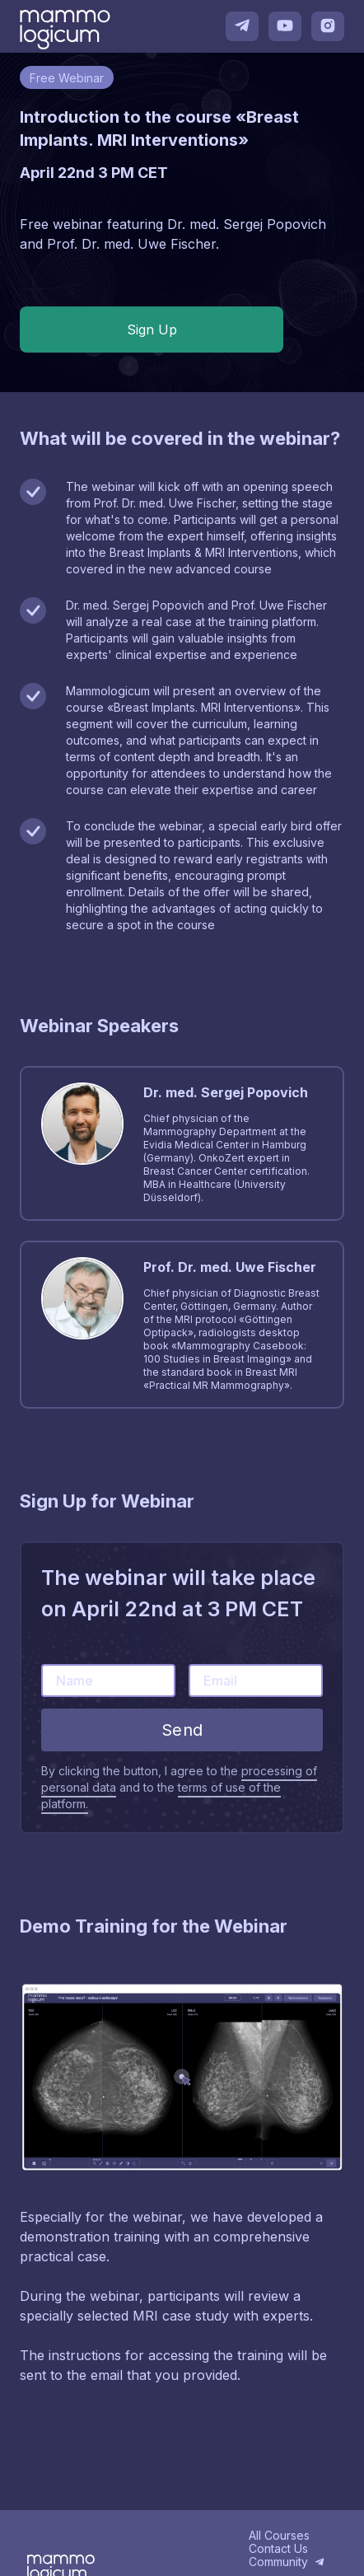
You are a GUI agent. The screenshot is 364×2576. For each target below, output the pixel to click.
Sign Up (152, 329)
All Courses (279, 2536)
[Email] (256, 1680)
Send (182, 1730)
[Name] (108, 1680)
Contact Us (278, 2549)
